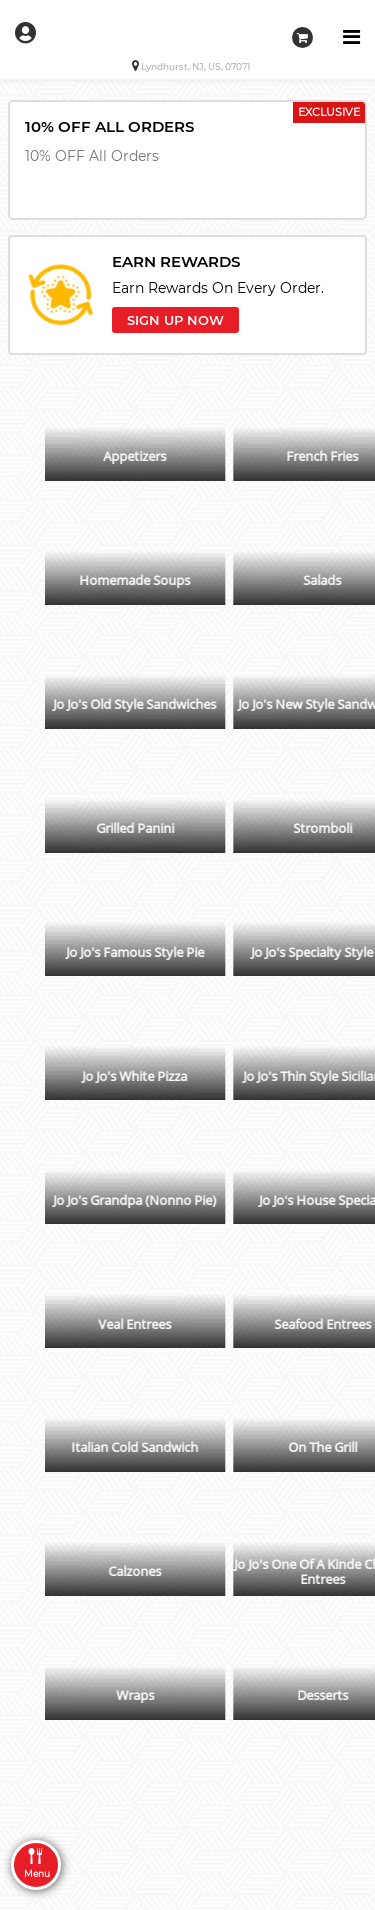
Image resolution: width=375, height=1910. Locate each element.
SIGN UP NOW (175, 320)
